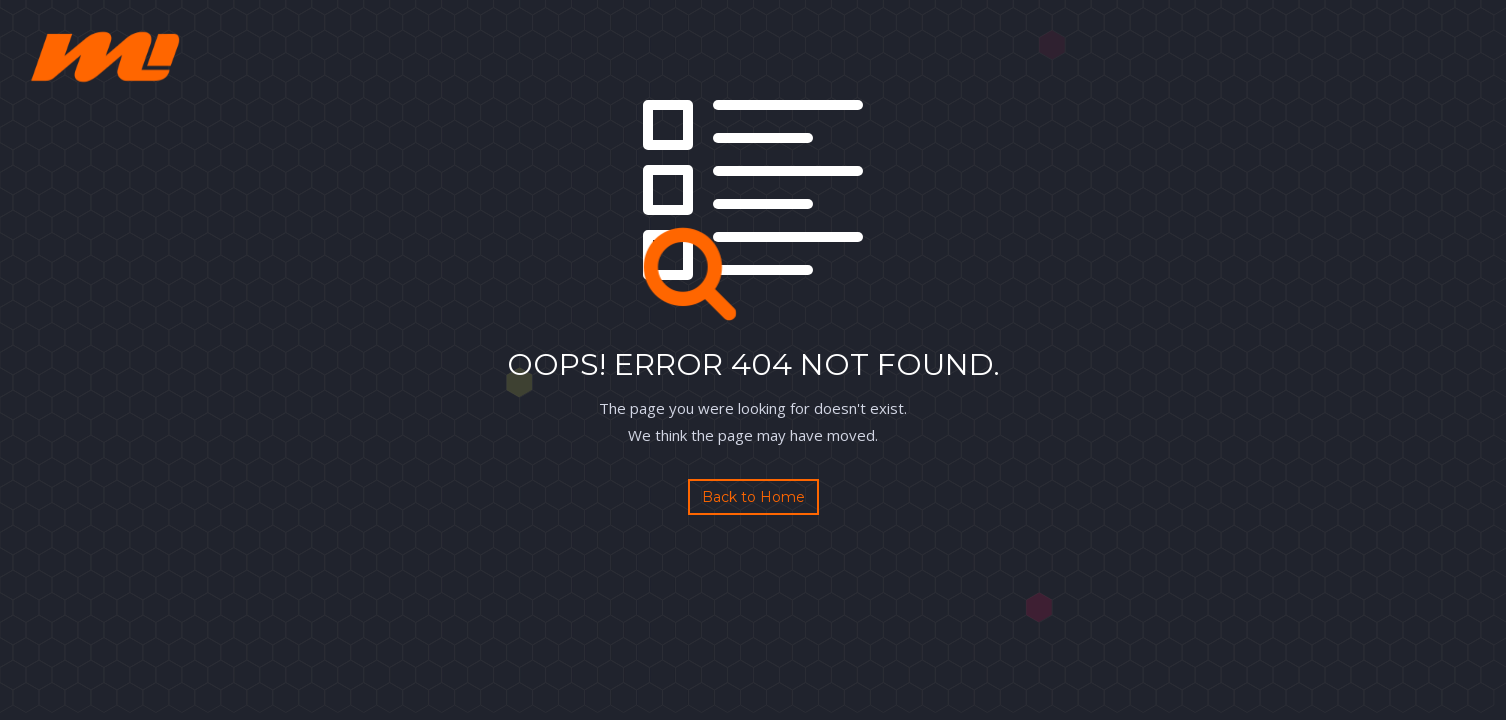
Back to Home (753, 497)
